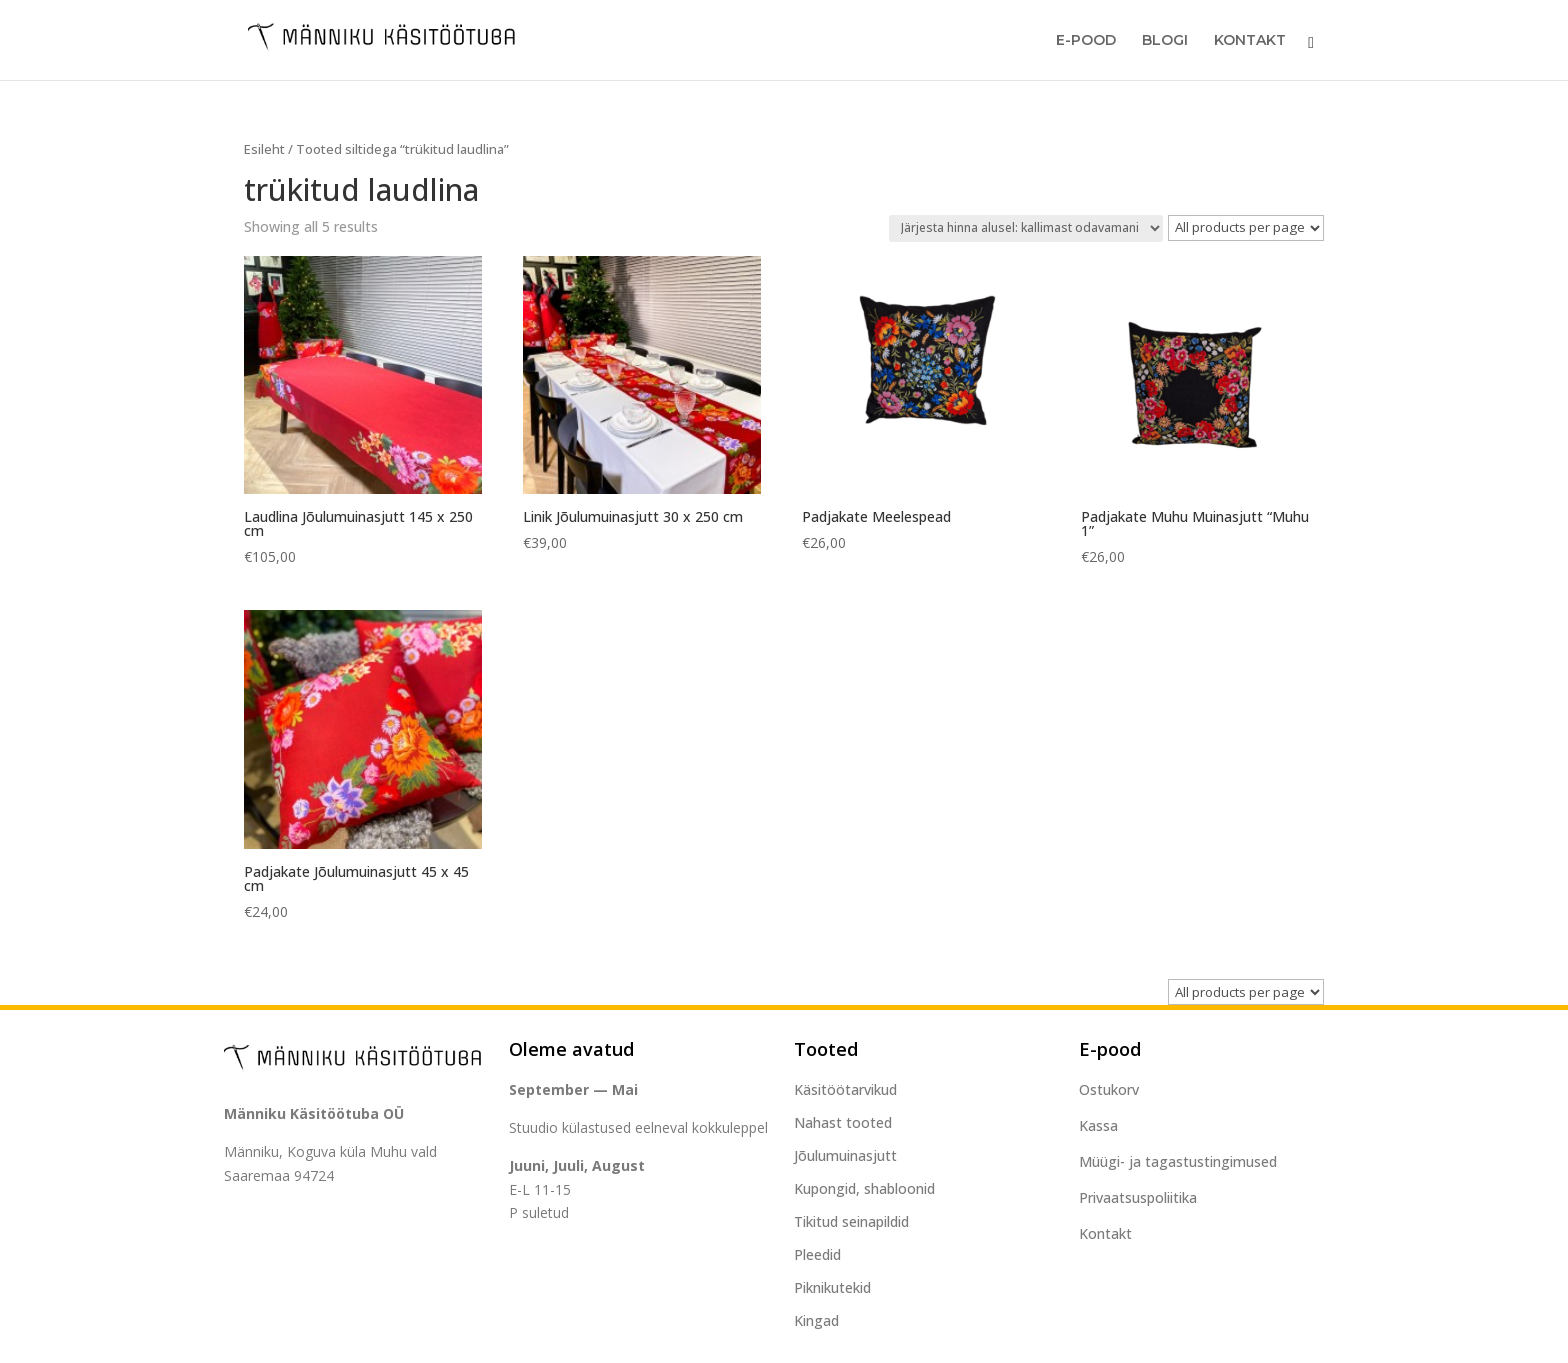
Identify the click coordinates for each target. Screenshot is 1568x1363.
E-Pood (1086, 41)
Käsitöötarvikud (845, 1089)
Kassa (1098, 1125)
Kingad (816, 1320)
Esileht (264, 149)
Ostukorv (1109, 1089)
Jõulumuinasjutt (845, 1155)
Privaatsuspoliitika (1138, 1197)
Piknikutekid (832, 1287)
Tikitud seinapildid (851, 1221)
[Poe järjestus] (1026, 228)
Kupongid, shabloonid (864, 1188)
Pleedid (817, 1254)
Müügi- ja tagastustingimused (1178, 1161)
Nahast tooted (843, 1122)
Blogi (1165, 41)
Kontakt (1250, 41)
